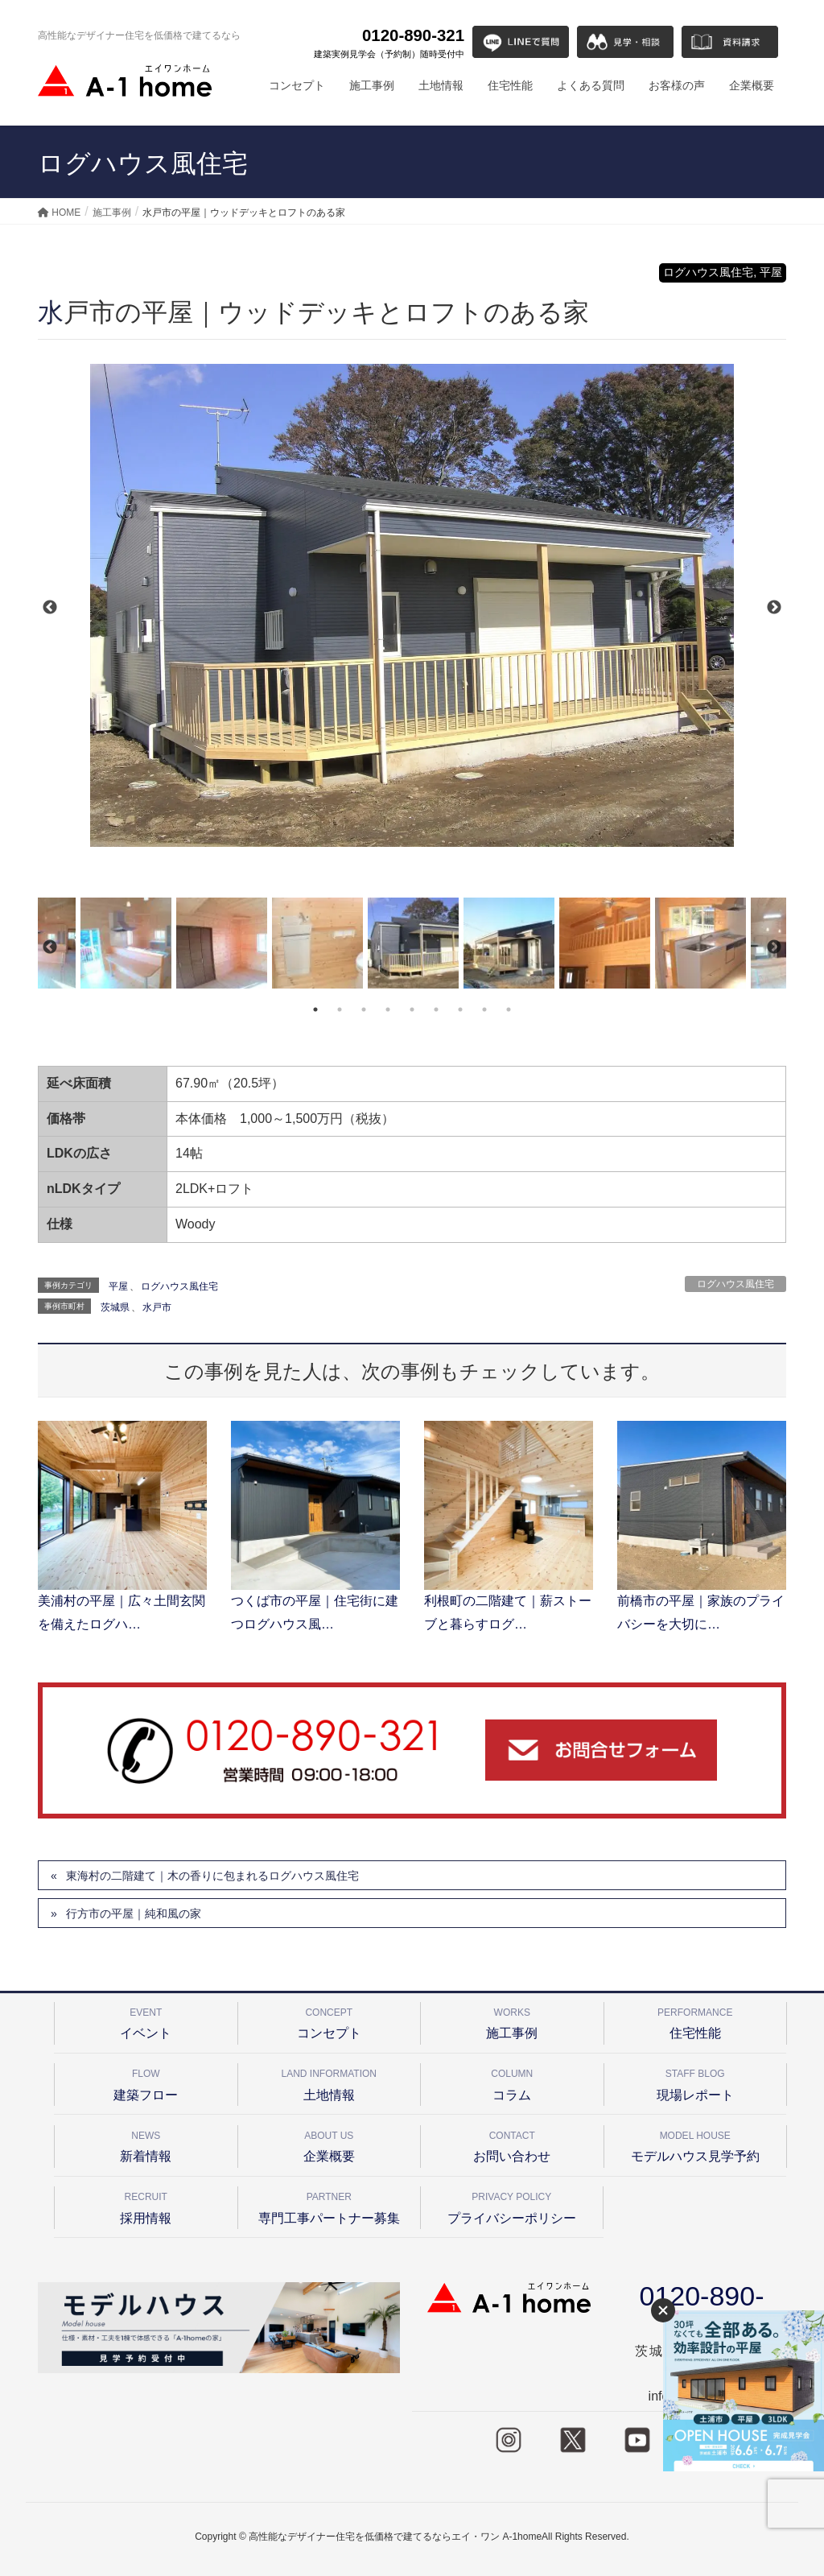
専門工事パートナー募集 (329, 2205)
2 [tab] (340, 1009)
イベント (146, 2021)
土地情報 (329, 2082)
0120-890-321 (389, 43)
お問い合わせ (512, 2144)
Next (774, 608)
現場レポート (695, 2082)
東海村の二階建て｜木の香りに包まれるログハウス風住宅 (212, 1875)
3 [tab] (364, 1009)
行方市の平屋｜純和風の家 (133, 1913)
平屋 (118, 1286)
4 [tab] (388, 1009)
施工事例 (512, 2021)
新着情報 (146, 2144)
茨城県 (115, 1307)
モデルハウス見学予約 (695, 2144)
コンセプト (329, 2021)
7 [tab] (460, 1009)
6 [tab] (436, 1009)
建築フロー (146, 2082)
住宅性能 (695, 2021)
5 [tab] (412, 1009)
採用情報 (146, 2205)
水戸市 (156, 1307)
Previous (50, 608)
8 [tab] (484, 1009)
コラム (512, 2082)
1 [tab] (315, 1009)
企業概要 (329, 2144)
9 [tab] (509, 1009)
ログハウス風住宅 (735, 1284)
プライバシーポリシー (512, 2205)
